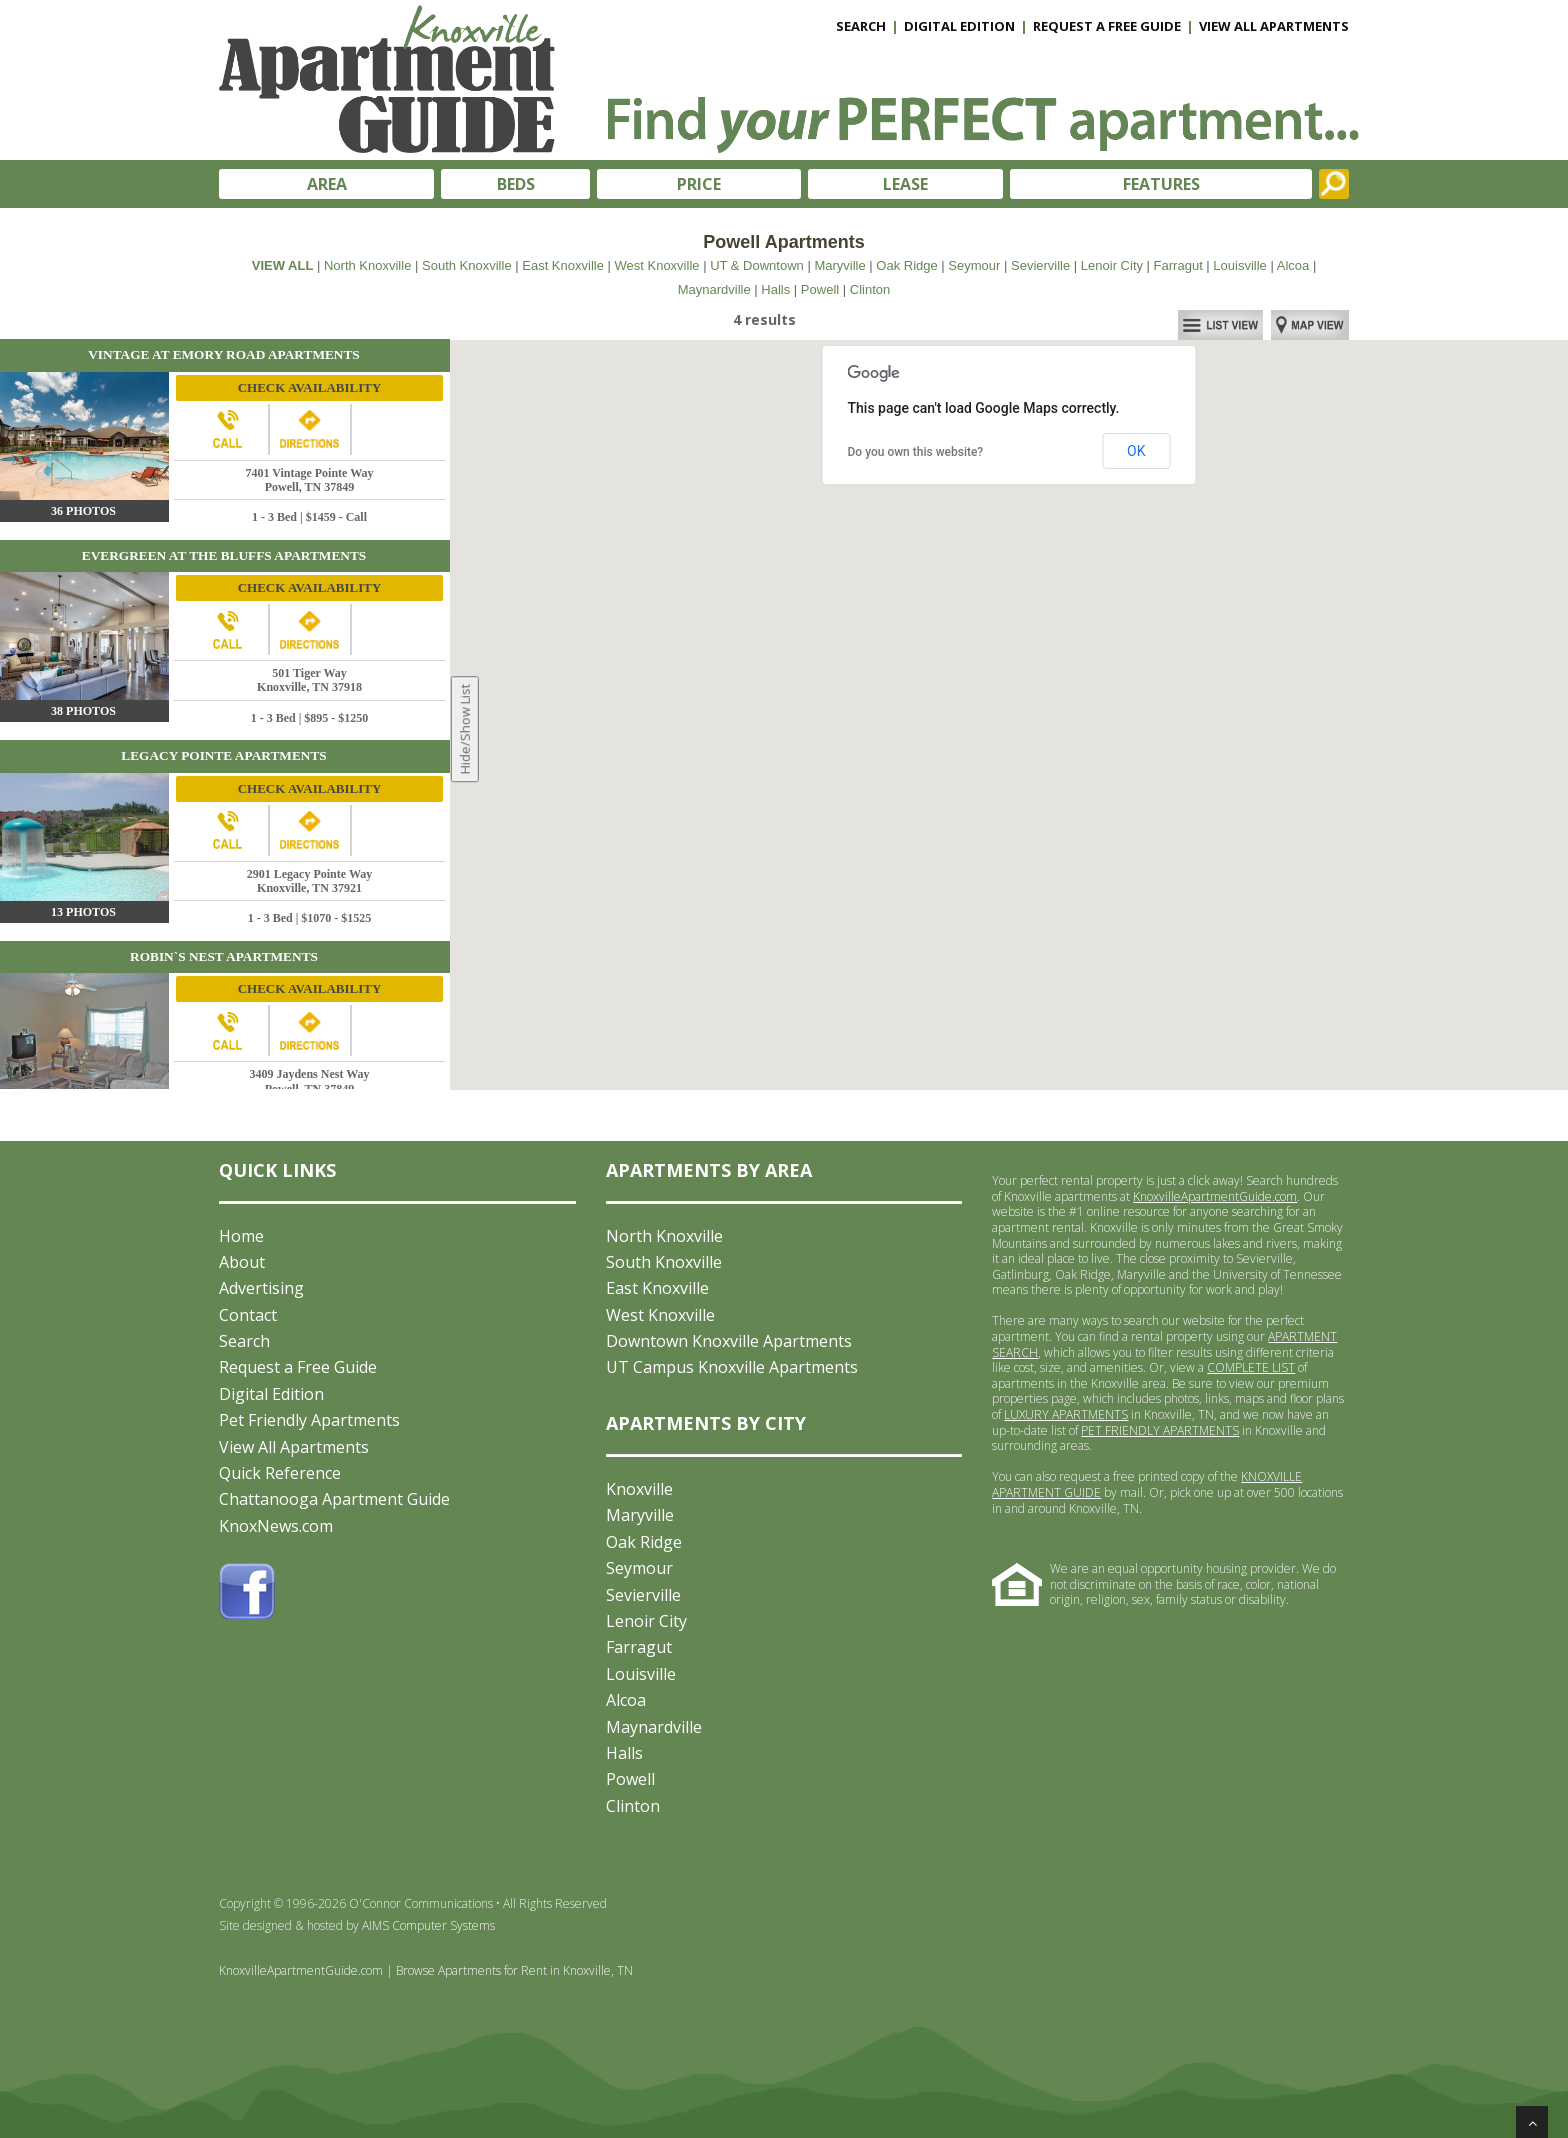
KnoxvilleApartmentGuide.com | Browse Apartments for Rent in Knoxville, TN (426, 1970)
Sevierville (1040, 265)
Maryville (839, 265)
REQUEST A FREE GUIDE (1107, 26)
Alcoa (1293, 265)
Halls (775, 289)
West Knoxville (657, 265)
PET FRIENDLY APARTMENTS (1160, 1430)
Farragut (1178, 265)
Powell (820, 289)
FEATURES (1161, 184)
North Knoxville (367, 265)
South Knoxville (467, 265)
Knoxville (639, 1489)
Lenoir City (1112, 265)
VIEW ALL (283, 265)
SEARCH (861, 26)
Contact (248, 1315)
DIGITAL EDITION (959, 26)
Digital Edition (271, 1394)
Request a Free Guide (298, 1367)
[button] (944, 631)
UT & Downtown (757, 265)
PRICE (699, 184)
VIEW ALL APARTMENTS (1274, 26)
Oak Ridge (906, 265)
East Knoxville (563, 265)
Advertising (261, 1288)
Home (241, 1236)
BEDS (516, 184)
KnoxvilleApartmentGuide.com (1215, 1196)
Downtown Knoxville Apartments (729, 1341)
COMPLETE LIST (1251, 1367)
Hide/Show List (465, 729)
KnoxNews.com (276, 1526)
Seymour (974, 265)
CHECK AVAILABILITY (310, 387)
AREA (327, 184)
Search (244, 1341)
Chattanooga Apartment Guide (334, 1499)
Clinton (870, 289)
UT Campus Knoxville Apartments (732, 1367)
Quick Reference (280, 1473)
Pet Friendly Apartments (309, 1420)
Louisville (1239, 265)
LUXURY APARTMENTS (1066, 1414)
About (242, 1262)
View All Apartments (294, 1447)
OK (1136, 451)
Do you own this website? (916, 452)
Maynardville (714, 289)
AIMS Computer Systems (428, 1925)
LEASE (905, 184)
